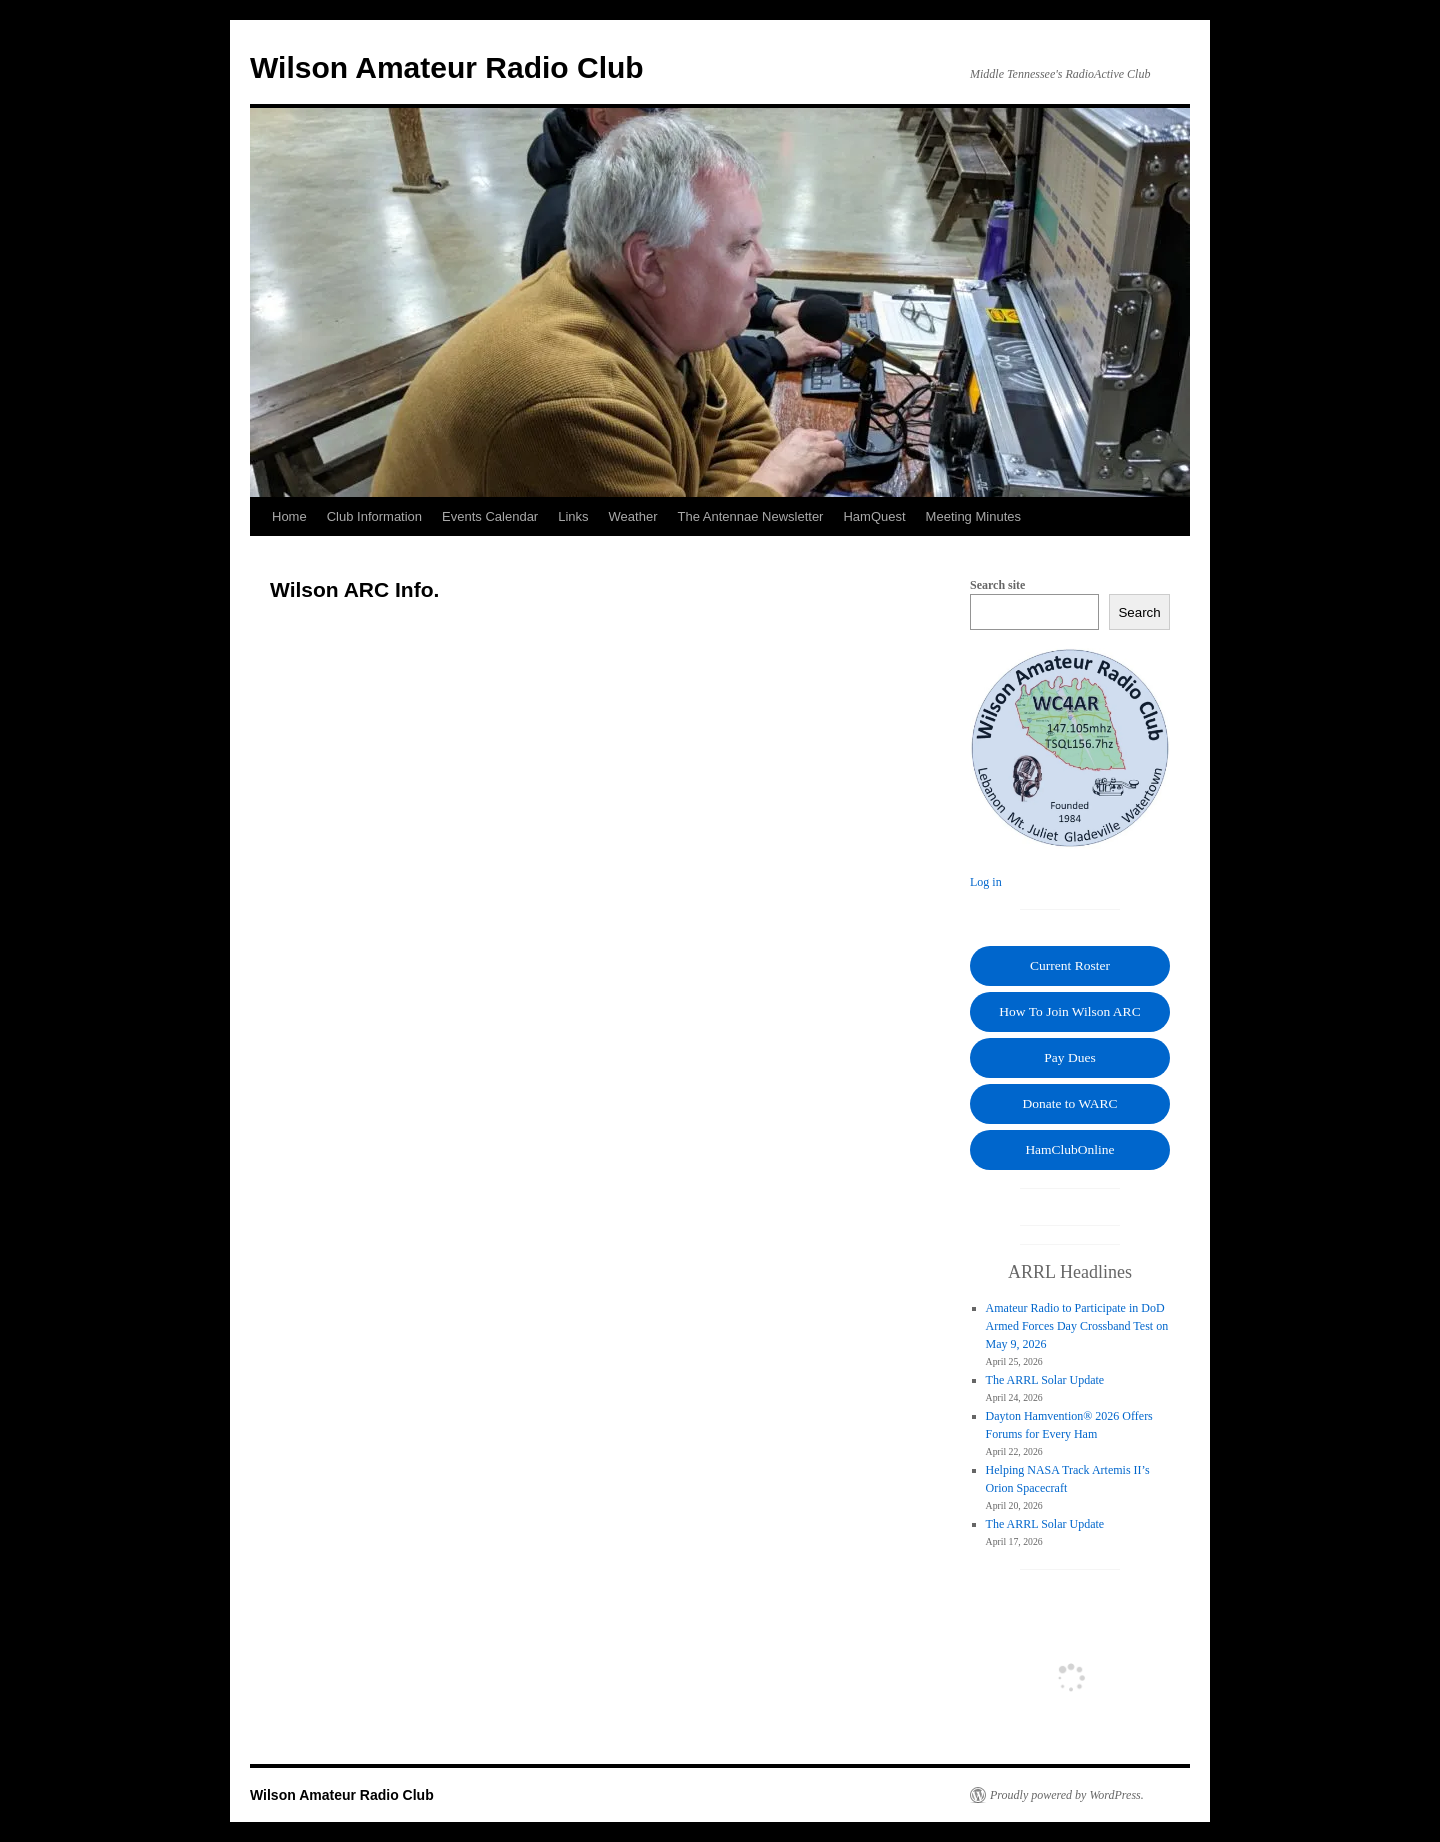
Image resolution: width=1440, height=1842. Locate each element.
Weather (633, 516)
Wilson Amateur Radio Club (447, 67)
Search (1139, 612)
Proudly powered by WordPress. (1067, 1795)
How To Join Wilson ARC (1069, 1011)
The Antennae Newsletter (750, 516)
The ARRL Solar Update (1045, 1380)
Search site (997, 585)
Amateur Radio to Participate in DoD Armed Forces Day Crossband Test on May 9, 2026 (1077, 1326)
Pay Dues (1069, 1057)
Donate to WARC (1070, 1103)
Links (573, 516)
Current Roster (1070, 965)
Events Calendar (490, 516)
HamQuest (874, 516)
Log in (986, 882)
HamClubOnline (1069, 1149)
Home (289, 516)
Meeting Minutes (973, 516)
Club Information (374, 516)
